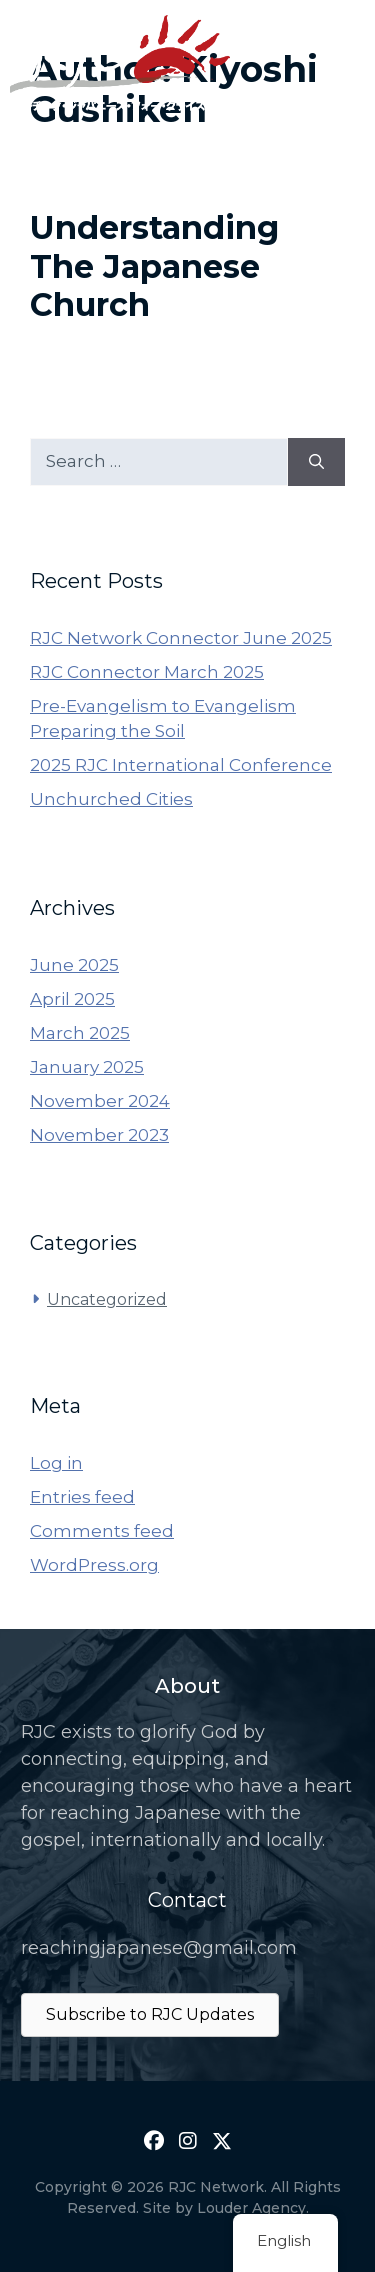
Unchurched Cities (111, 799)
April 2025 (72, 999)
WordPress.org (94, 1565)
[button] (154, 2141)
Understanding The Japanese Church (154, 266)
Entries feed (82, 1497)
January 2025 (87, 1067)
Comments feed (102, 1531)
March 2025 (80, 1033)
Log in (56, 1463)
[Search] (316, 462)
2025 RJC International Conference (181, 765)
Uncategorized (107, 1299)
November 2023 (99, 1135)
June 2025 (74, 965)
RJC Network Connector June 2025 (181, 638)
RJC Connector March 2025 (147, 672)
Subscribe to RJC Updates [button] (150, 2014)
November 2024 (100, 1101)
